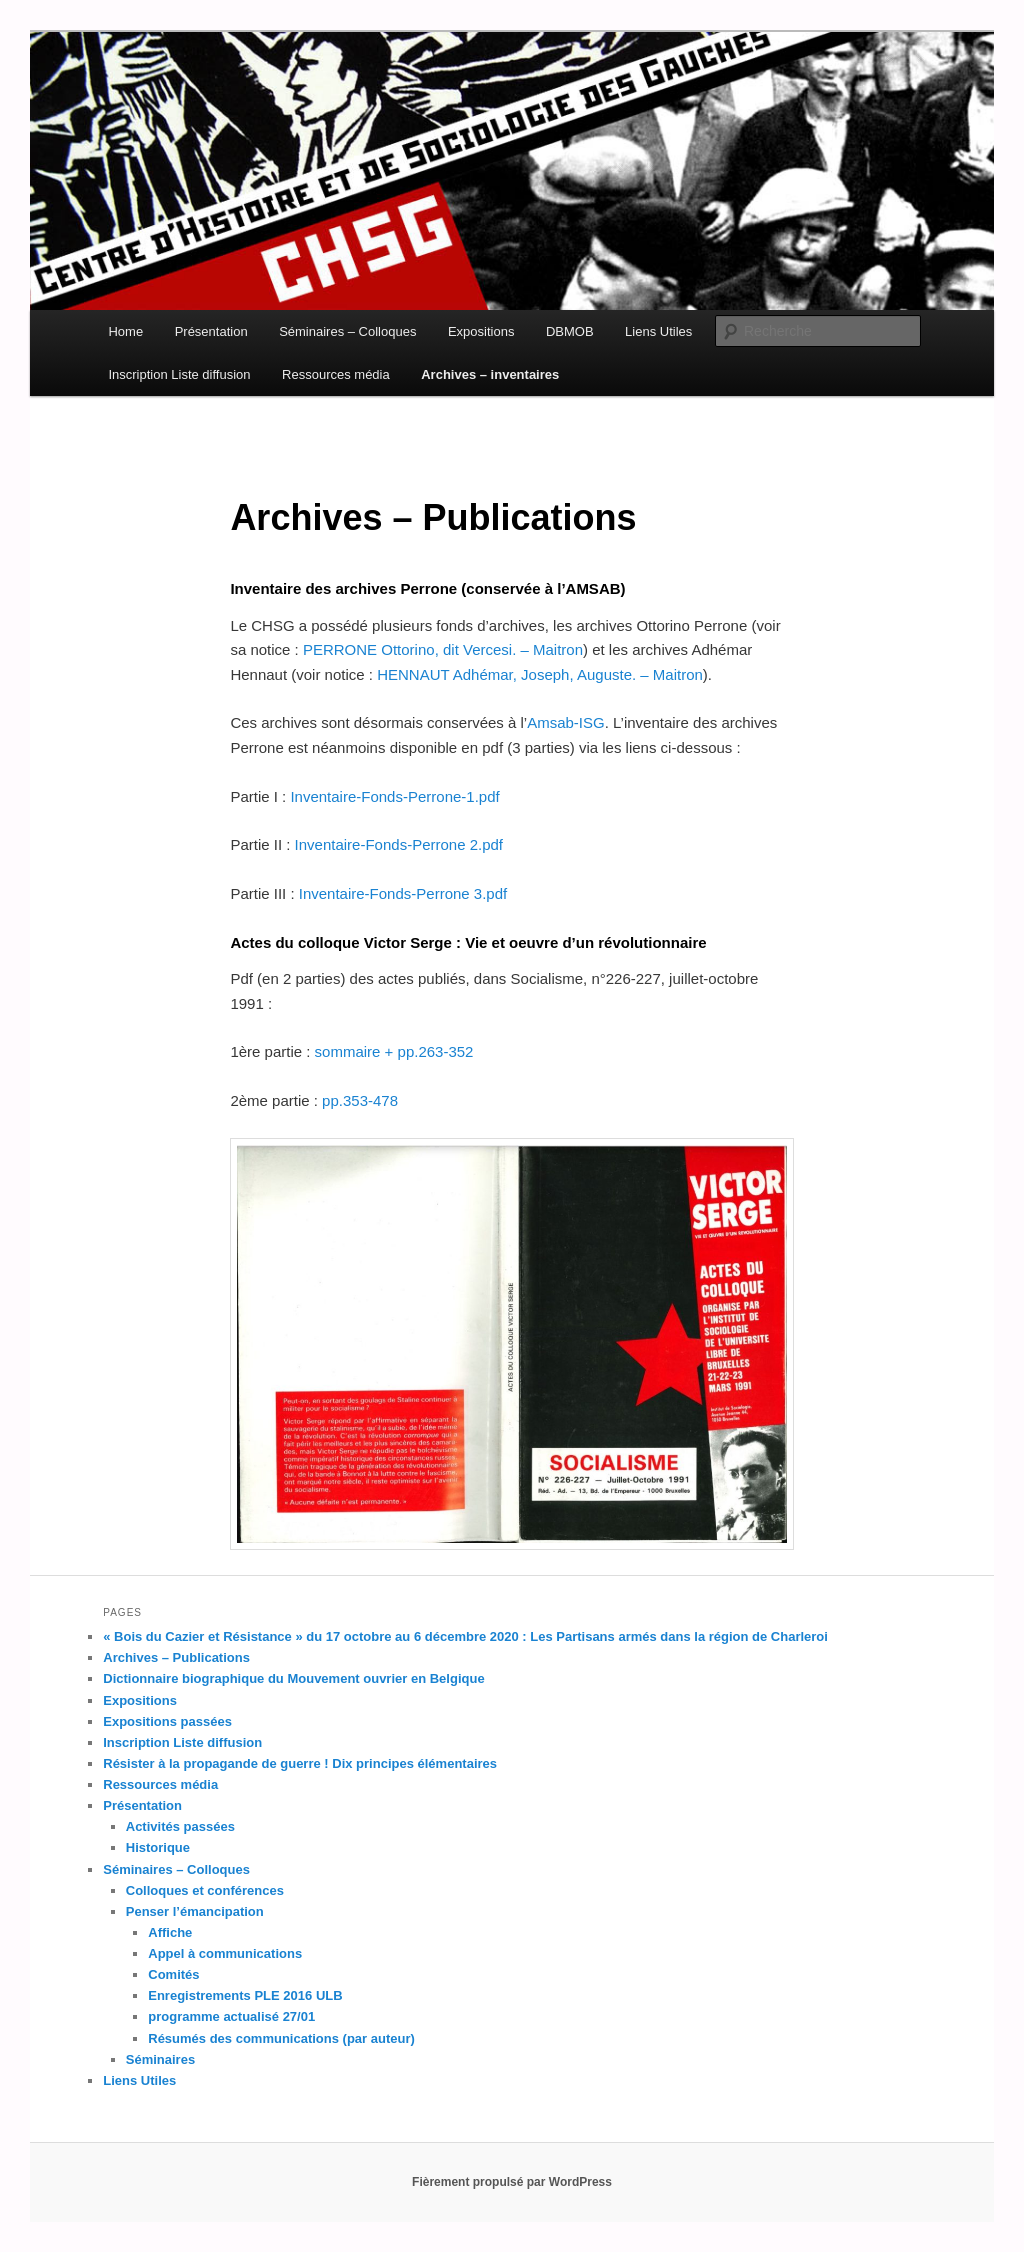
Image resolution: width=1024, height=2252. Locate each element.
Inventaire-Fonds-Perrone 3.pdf (403, 893)
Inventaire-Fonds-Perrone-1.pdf (394, 796)
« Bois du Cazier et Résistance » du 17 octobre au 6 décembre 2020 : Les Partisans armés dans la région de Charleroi (465, 1636)
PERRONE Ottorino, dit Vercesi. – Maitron (443, 649)
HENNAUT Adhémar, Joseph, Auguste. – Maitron (540, 674)
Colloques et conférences (205, 1890)
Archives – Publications (176, 1657)
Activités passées (180, 1826)
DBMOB (570, 331)
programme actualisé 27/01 (231, 2016)
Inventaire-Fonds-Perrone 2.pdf (399, 844)
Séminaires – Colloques (347, 331)
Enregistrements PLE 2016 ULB (245, 1995)
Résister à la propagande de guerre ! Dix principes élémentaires (300, 1763)
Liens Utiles (658, 331)
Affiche (170, 1932)
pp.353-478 (360, 1100)
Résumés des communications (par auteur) (281, 2038)
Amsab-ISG (566, 722)
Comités (173, 1974)
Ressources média (336, 374)
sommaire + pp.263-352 (394, 1051)
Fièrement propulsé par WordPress (512, 2182)
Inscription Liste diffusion (179, 374)
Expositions (481, 331)
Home (125, 331)
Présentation (211, 331)
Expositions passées (167, 1721)
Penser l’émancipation (195, 1911)
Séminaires (160, 2059)
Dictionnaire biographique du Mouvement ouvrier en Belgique (293, 1678)
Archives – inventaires (490, 374)
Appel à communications (225, 1953)
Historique (158, 1847)
